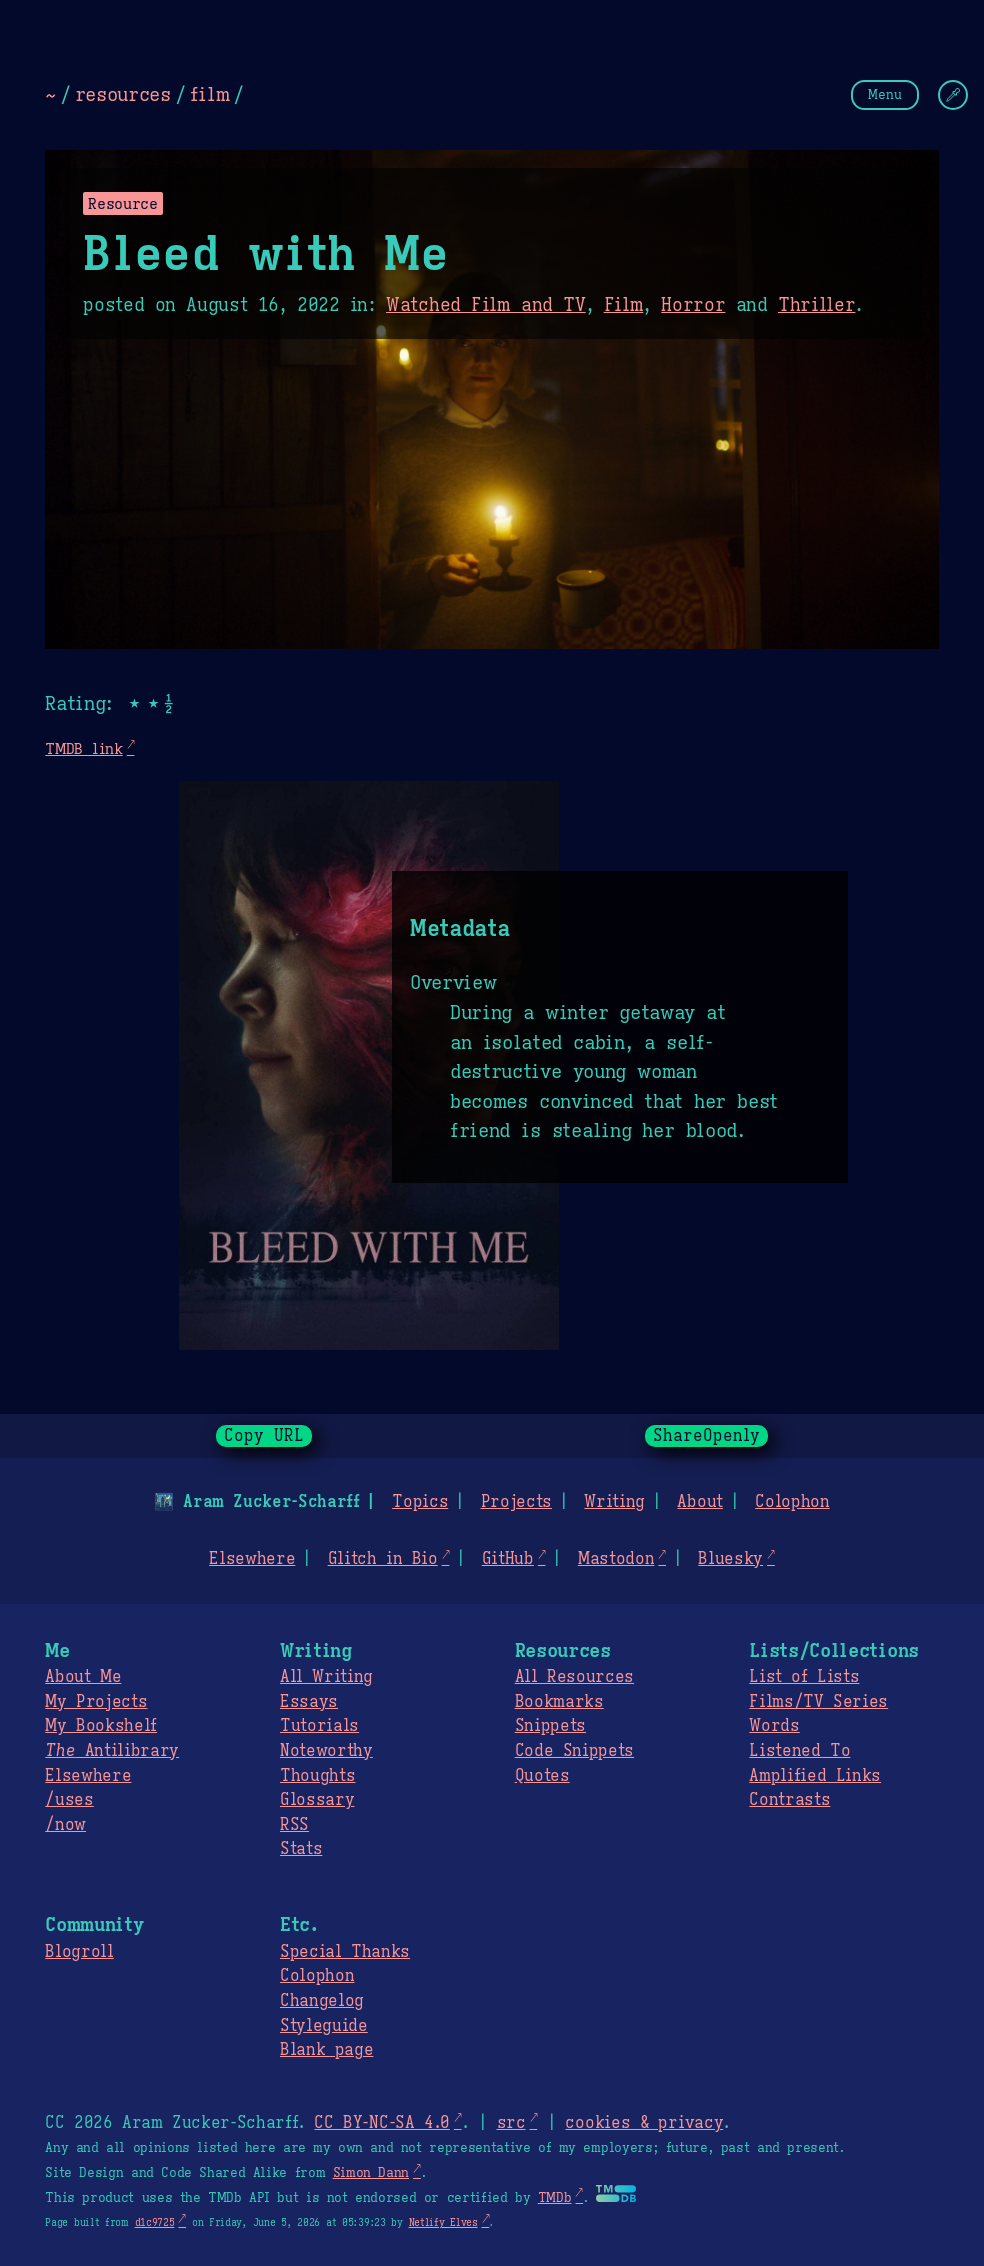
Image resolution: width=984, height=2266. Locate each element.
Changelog (322, 2001)
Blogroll (79, 1952)
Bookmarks (559, 1702)
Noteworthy (326, 1751)
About (699, 1502)
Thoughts (317, 1776)
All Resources (574, 1677)
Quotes (542, 1776)
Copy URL (264, 1436)
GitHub (508, 1559)
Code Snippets (574, 1751)
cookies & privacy (644, 2123)
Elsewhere (252, 1559)
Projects (516, 1502)
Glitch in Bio (383, 1559)
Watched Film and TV (486, 305)
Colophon (792, 1502)
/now (65, 1825)
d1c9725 (155, 2222)
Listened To (799, 1751)
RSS (294, 1825)
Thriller (816, 305)
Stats (301, 1849)
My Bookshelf (101, 1726)
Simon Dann (371, 2173)
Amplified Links (815, 1776)
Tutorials (319, 1726)
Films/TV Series (818, 1702)
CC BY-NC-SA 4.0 (381, 2123)
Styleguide (324, 2026)
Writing (614, 1502)
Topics (420, 1502)
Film (624, 305)
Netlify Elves (443, 2222)
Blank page (326, 2050)
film (210, 94)
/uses (69, 1800)
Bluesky (730, 1559)
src (510, 2123)
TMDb (555, 2198)
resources (123, 94)
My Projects (96, 1702)
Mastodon (616, 1559)
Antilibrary (112, 1751)
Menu (885, 94)
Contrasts (789, 1800)
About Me (83, 1677)
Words (774, 1726)
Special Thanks (345, 1952)
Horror (693, 305)
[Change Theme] (953, 95)
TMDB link (83, 748)
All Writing (326, 1677)
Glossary (317, 1800)
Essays (309, 1702)
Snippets (550, 1726)
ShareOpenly (706, 1436)
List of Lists (804, 1677)
